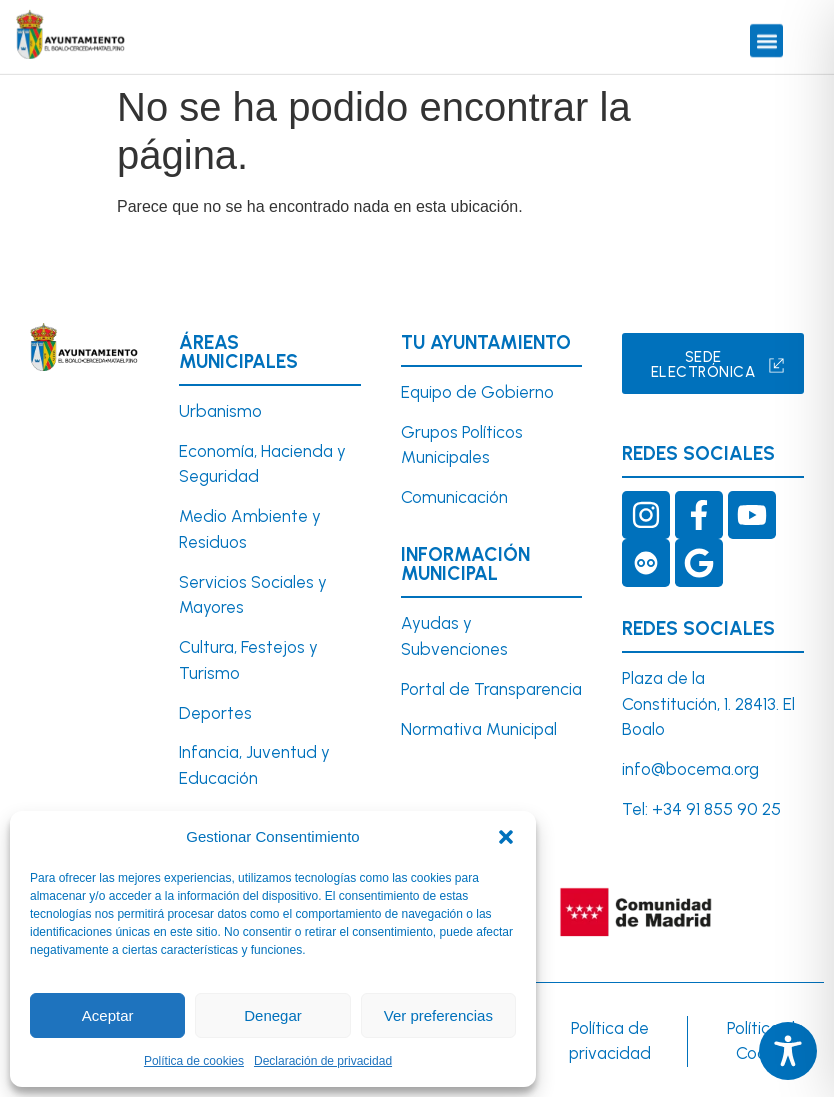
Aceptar (108, 1015)
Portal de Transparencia (491, 689)
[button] (506, 837)
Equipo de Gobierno (477, 392)
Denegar (273, 1015)
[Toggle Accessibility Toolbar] (788, 1051)
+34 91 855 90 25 (716, 809)
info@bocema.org (690, 769)
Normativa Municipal (479, 729)
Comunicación (454, 497)
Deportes (215, 713)
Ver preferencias (438, 1015)
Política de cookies (194, 1061)
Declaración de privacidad (323, 1061)
